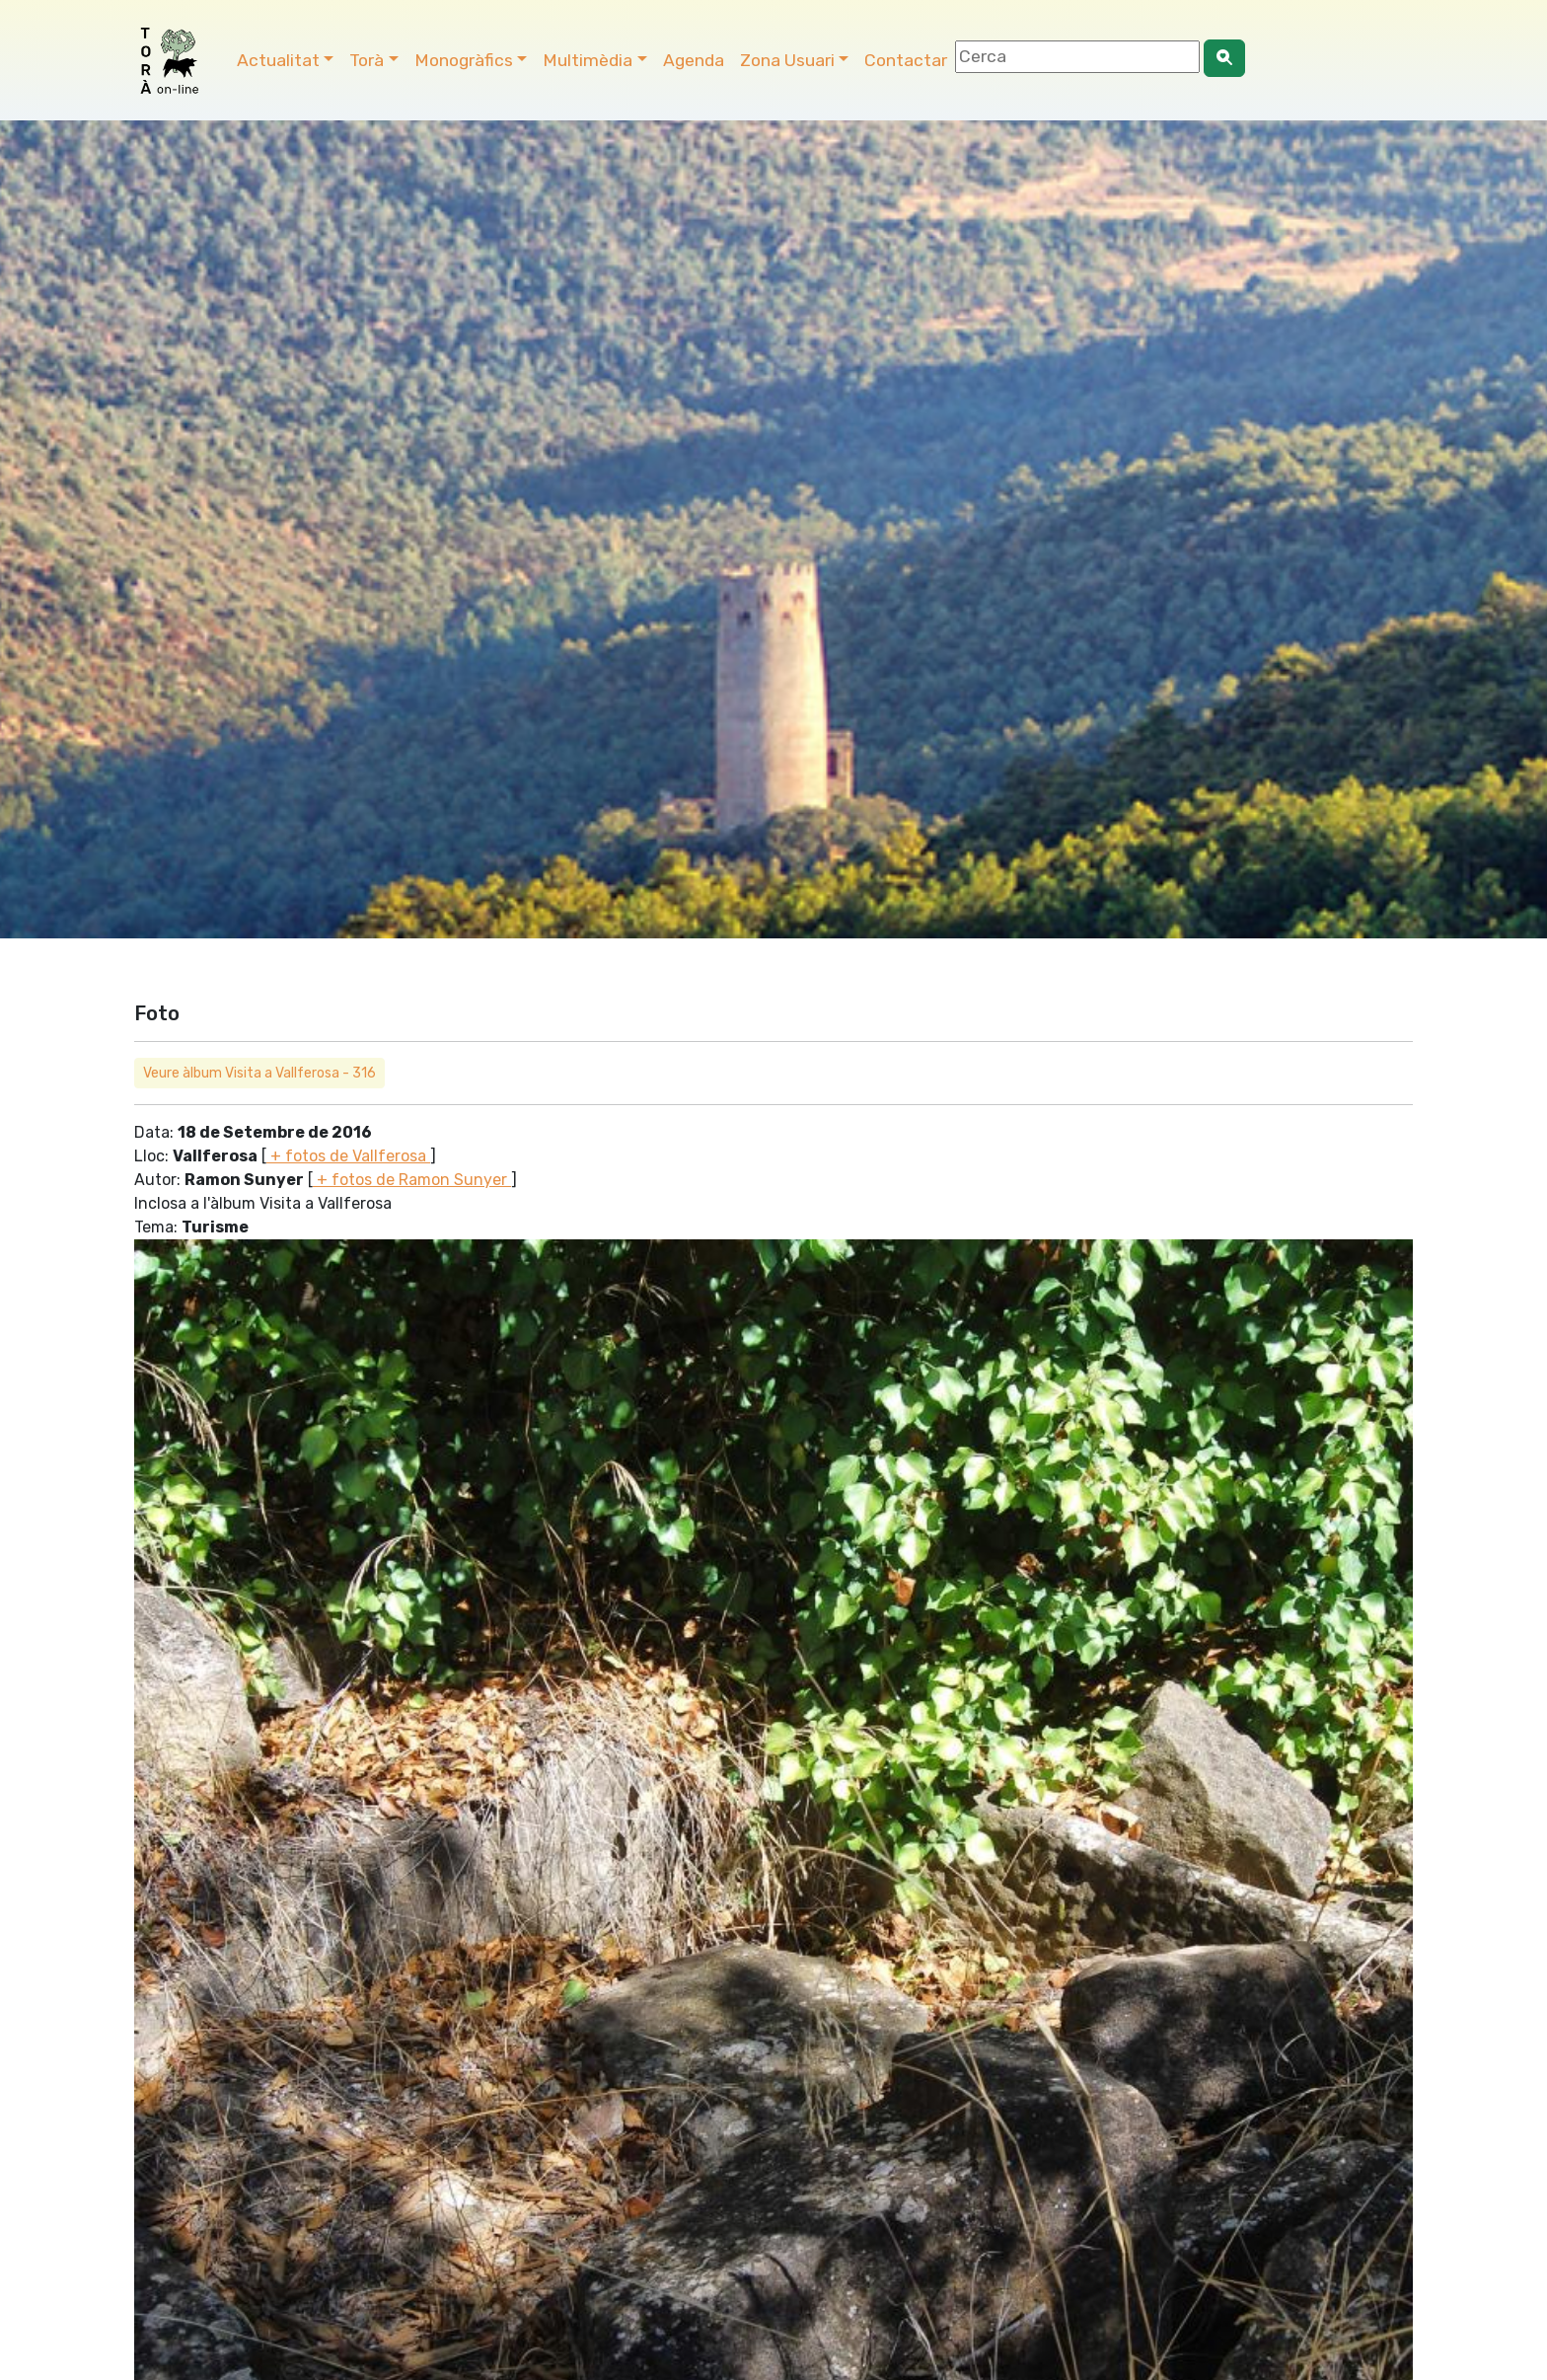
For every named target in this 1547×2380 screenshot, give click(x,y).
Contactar (905, 60)
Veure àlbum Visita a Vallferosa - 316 (259, 1073)
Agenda (693, 60)
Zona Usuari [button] (787, 60)
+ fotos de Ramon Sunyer (412, 1179)
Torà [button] (366, 60)
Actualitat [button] (278, 60)
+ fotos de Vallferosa (348, 1156)
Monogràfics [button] (463, 60)
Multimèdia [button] (587, 60)
